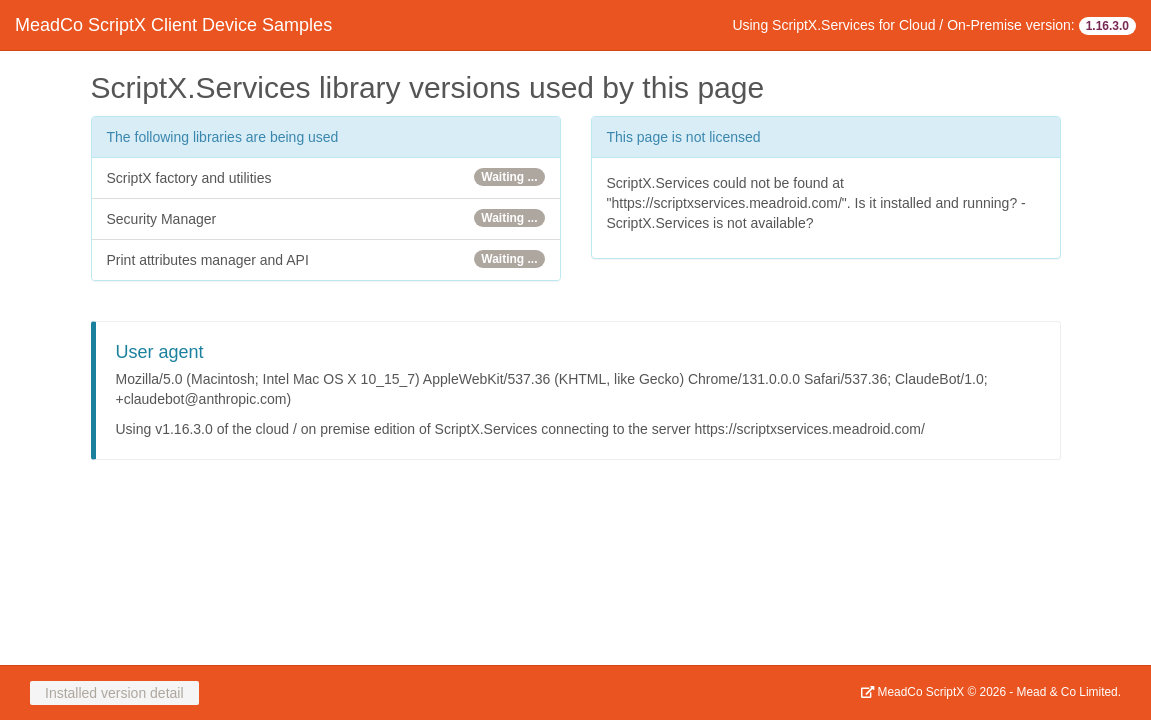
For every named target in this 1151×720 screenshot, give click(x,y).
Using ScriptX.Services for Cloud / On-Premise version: (934, 26)
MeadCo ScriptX (912, 692)
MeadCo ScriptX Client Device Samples (173, 25)
